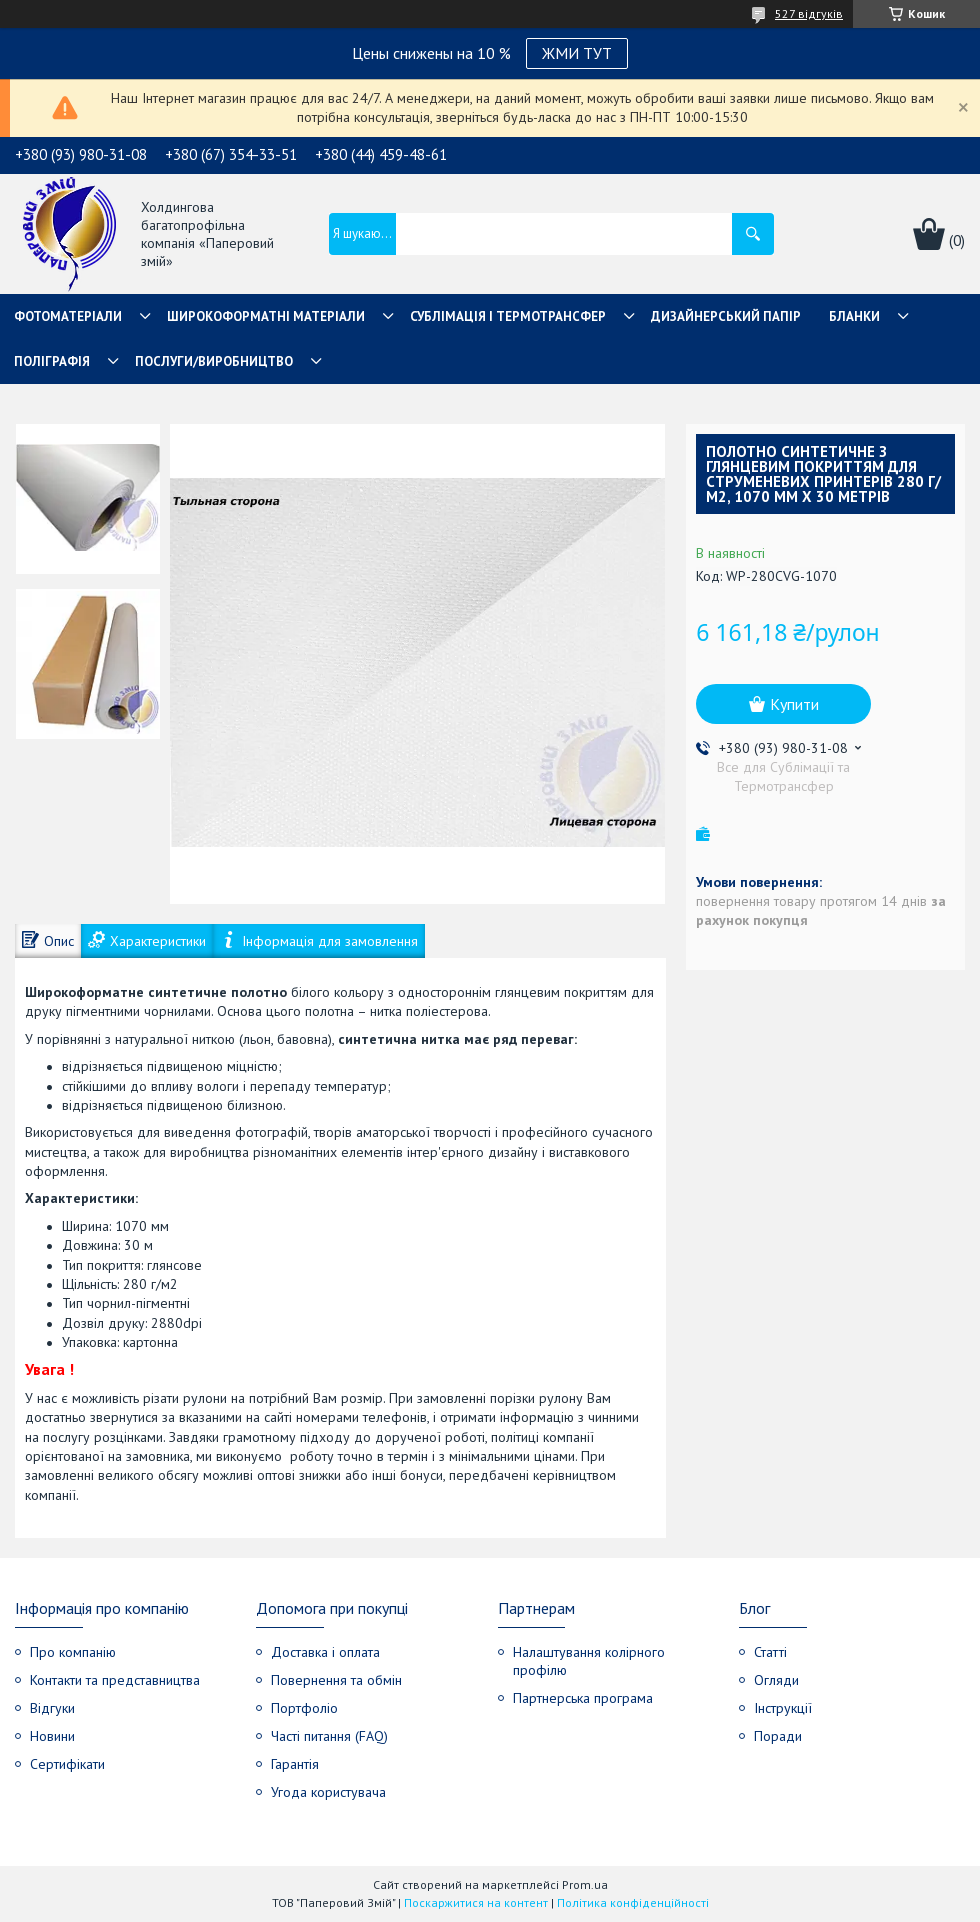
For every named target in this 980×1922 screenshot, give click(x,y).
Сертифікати (67, 1764)
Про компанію (73, 1652)
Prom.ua (585, 1884)
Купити (794, 704)
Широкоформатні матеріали (266, 316)
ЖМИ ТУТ (577, 53)
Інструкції (783, 1708)
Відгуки (52, 1708)
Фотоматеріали (68, 316)
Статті (770, 1652)
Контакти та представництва (115, 1680)
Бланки (854, 316)
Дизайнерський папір (726, 316)
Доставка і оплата (325, 1652)
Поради (778, 1736)
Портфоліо (304, 1708)
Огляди (776, 1680)
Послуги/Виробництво (214, 361)
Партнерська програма (583, 1698)
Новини (52, 1736)
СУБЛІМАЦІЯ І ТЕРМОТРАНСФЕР (508, 316)
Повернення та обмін (336, 1680)
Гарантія (295, 1764)
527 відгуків (809, 13)
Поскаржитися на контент (476, 1902)
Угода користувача (328, 1792)
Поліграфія (52, 361)
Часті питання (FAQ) (329, 1736)
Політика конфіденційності (633, 1902)
